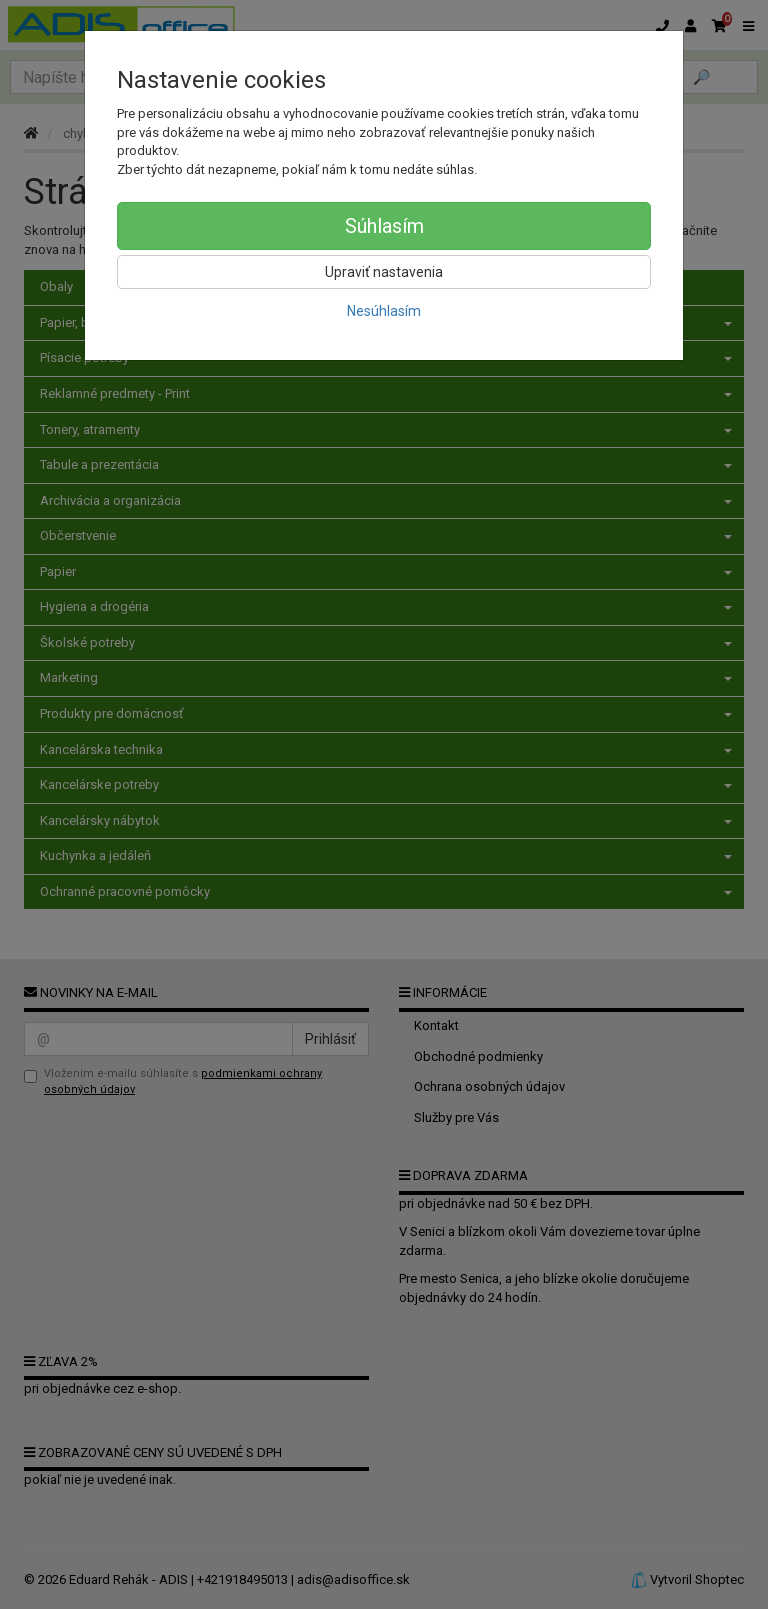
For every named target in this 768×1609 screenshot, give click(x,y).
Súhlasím (384, 226)
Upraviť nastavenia (384, 272)
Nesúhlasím (384, 311)
